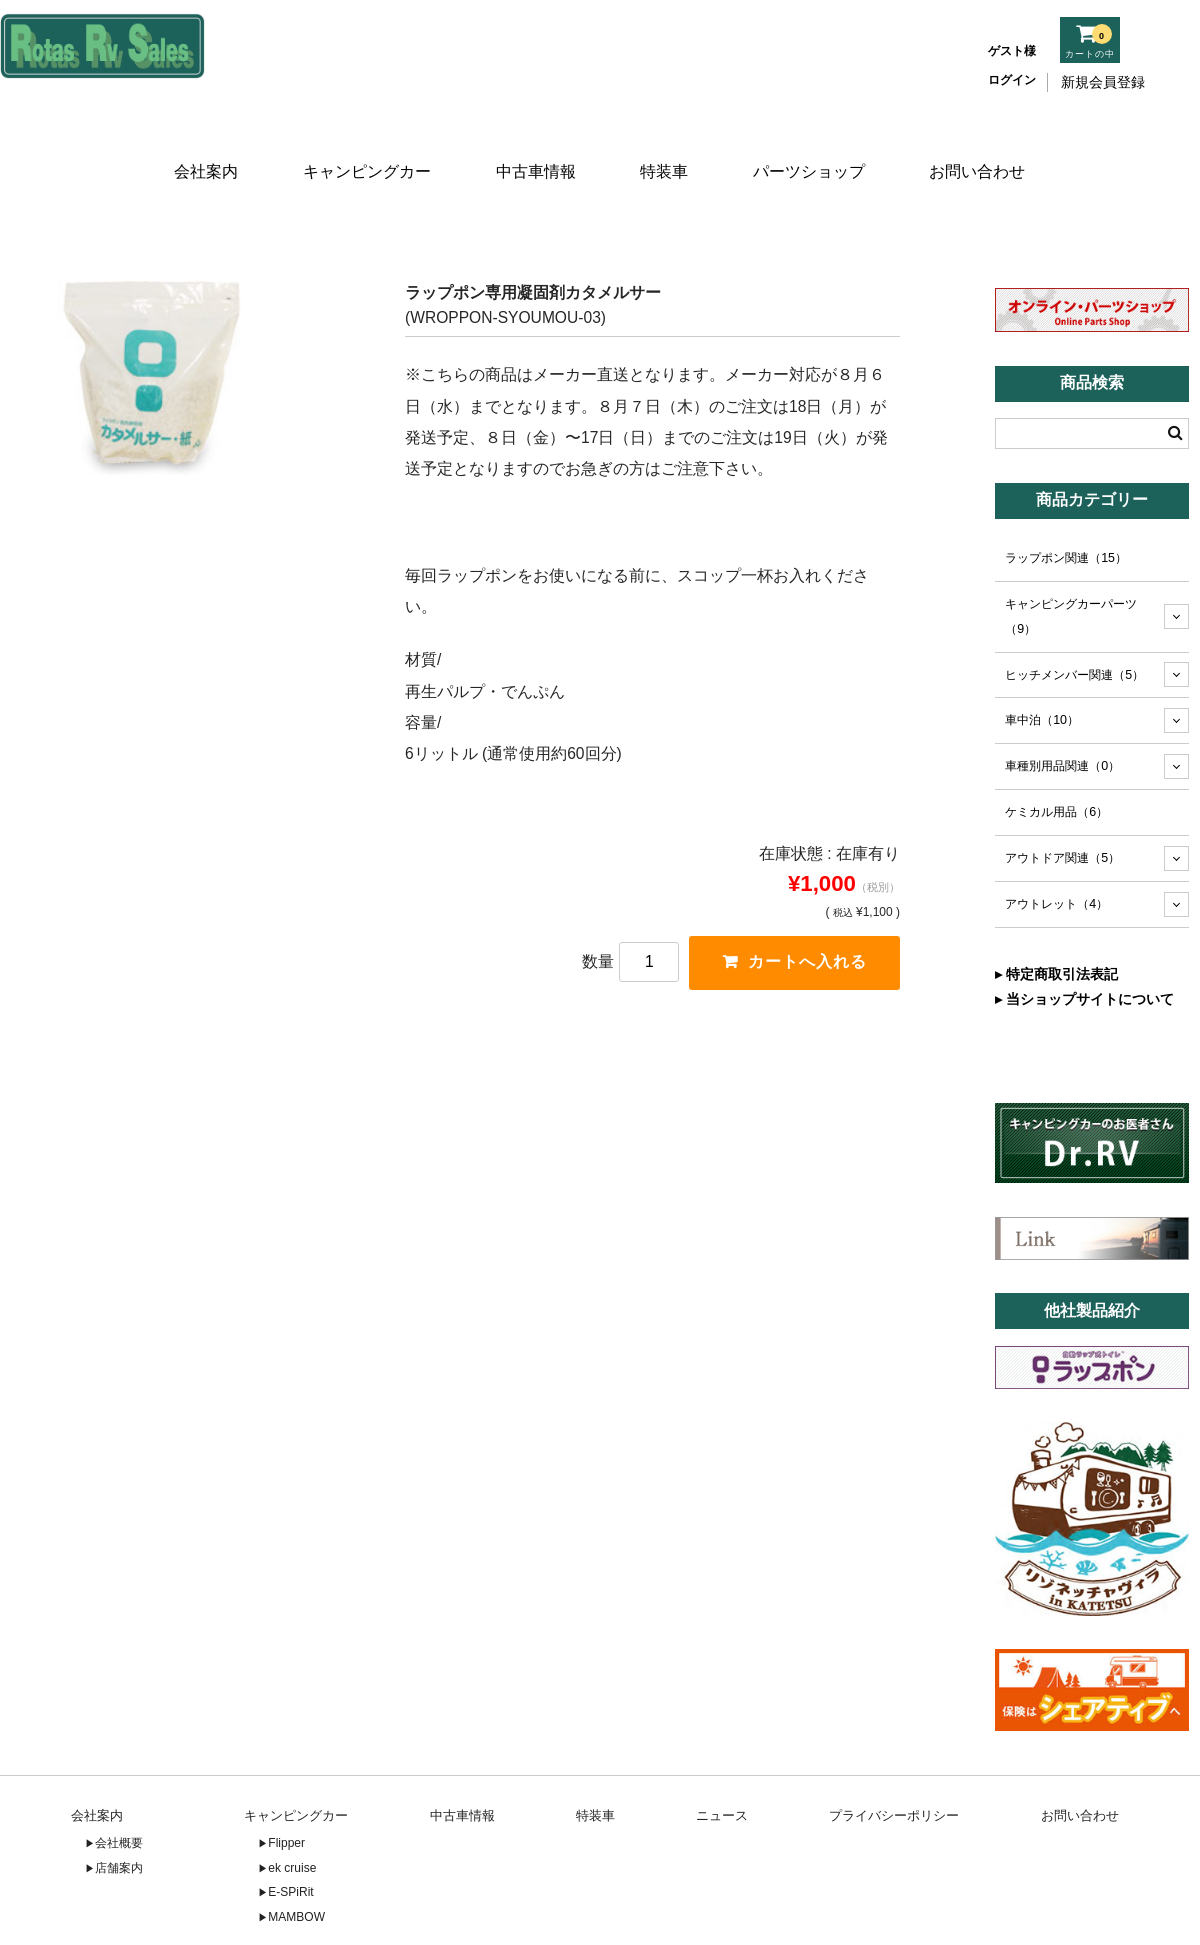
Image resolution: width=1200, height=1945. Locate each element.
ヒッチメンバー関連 (1074, 621)
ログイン (1012, 80)
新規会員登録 (1103, 82)
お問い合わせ (983, 147)
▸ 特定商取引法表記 (1056, 920)
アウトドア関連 (1062, 805)
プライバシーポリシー (894, 1761)
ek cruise (292, 1814)
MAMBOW (296, 1863)
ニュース (722, 1761)
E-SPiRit (290, 1839)
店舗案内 (119, 1814)
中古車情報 (533, 147)
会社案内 (202, 147)
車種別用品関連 (1062, 713)
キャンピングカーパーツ (1071, 562)
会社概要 (119, 1790)
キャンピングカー (364, 147)
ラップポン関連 (1066, 504)
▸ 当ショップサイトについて (1084, 945)
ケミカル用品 (1056, 759)
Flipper (286, 1790)
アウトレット (1056, 851)
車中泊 (1042, 667)
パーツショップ (813, 147)
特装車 (666, 147)
